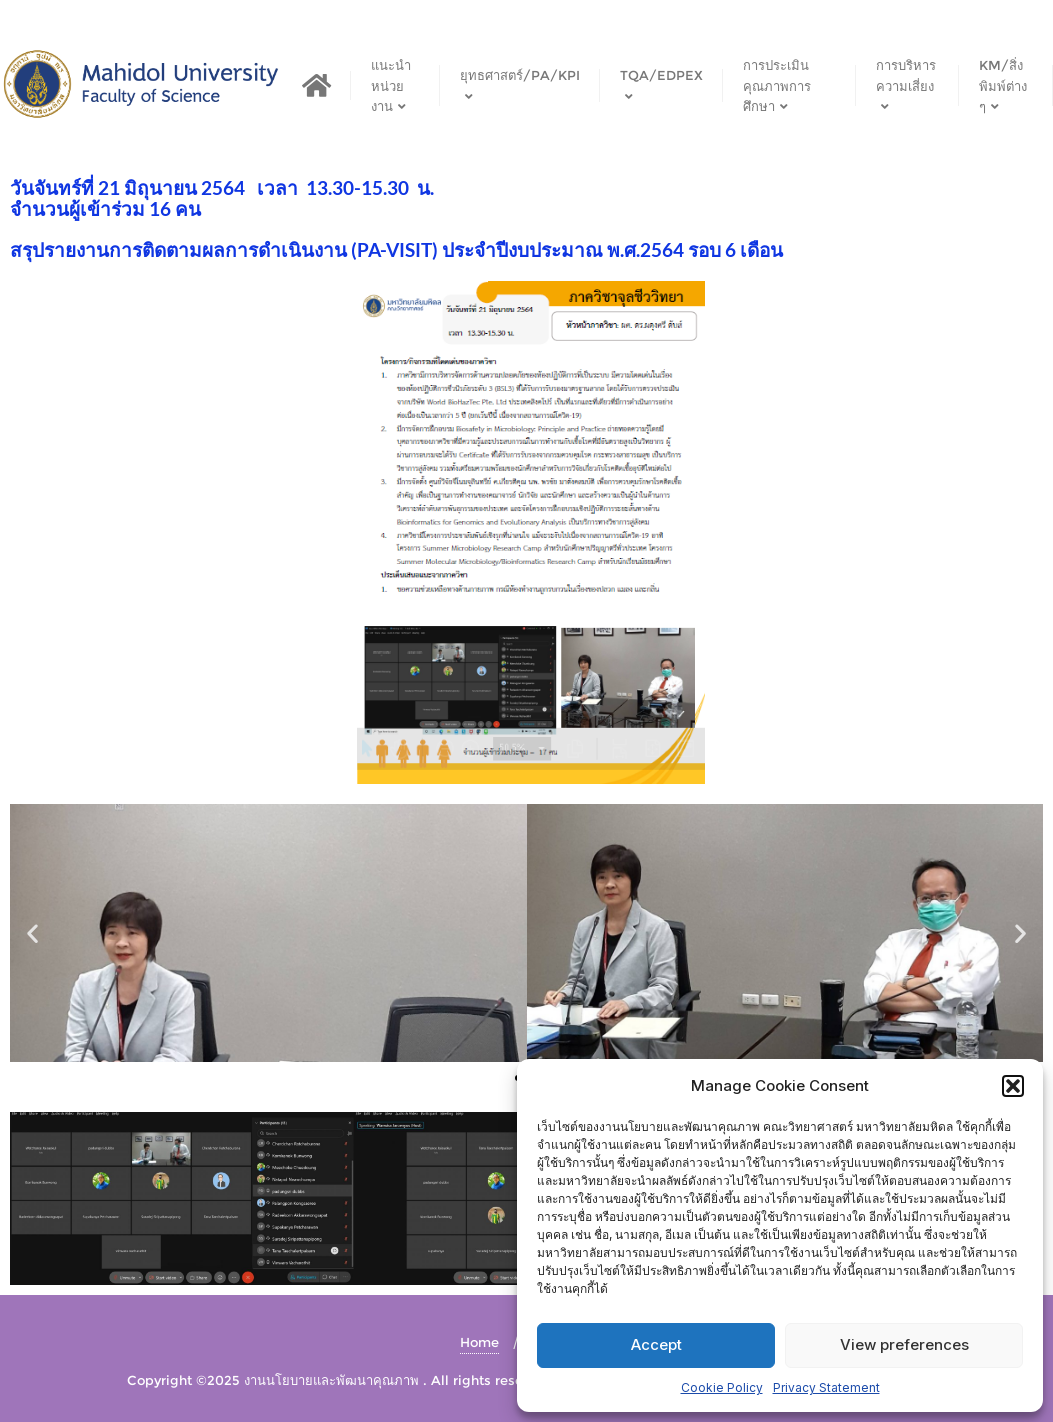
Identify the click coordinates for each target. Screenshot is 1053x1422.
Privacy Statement (826, 1387)
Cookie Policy (722, 1387)
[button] (1013, 1086)
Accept (656, 1344)
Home (479, 1342)
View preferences (904, 1344)
